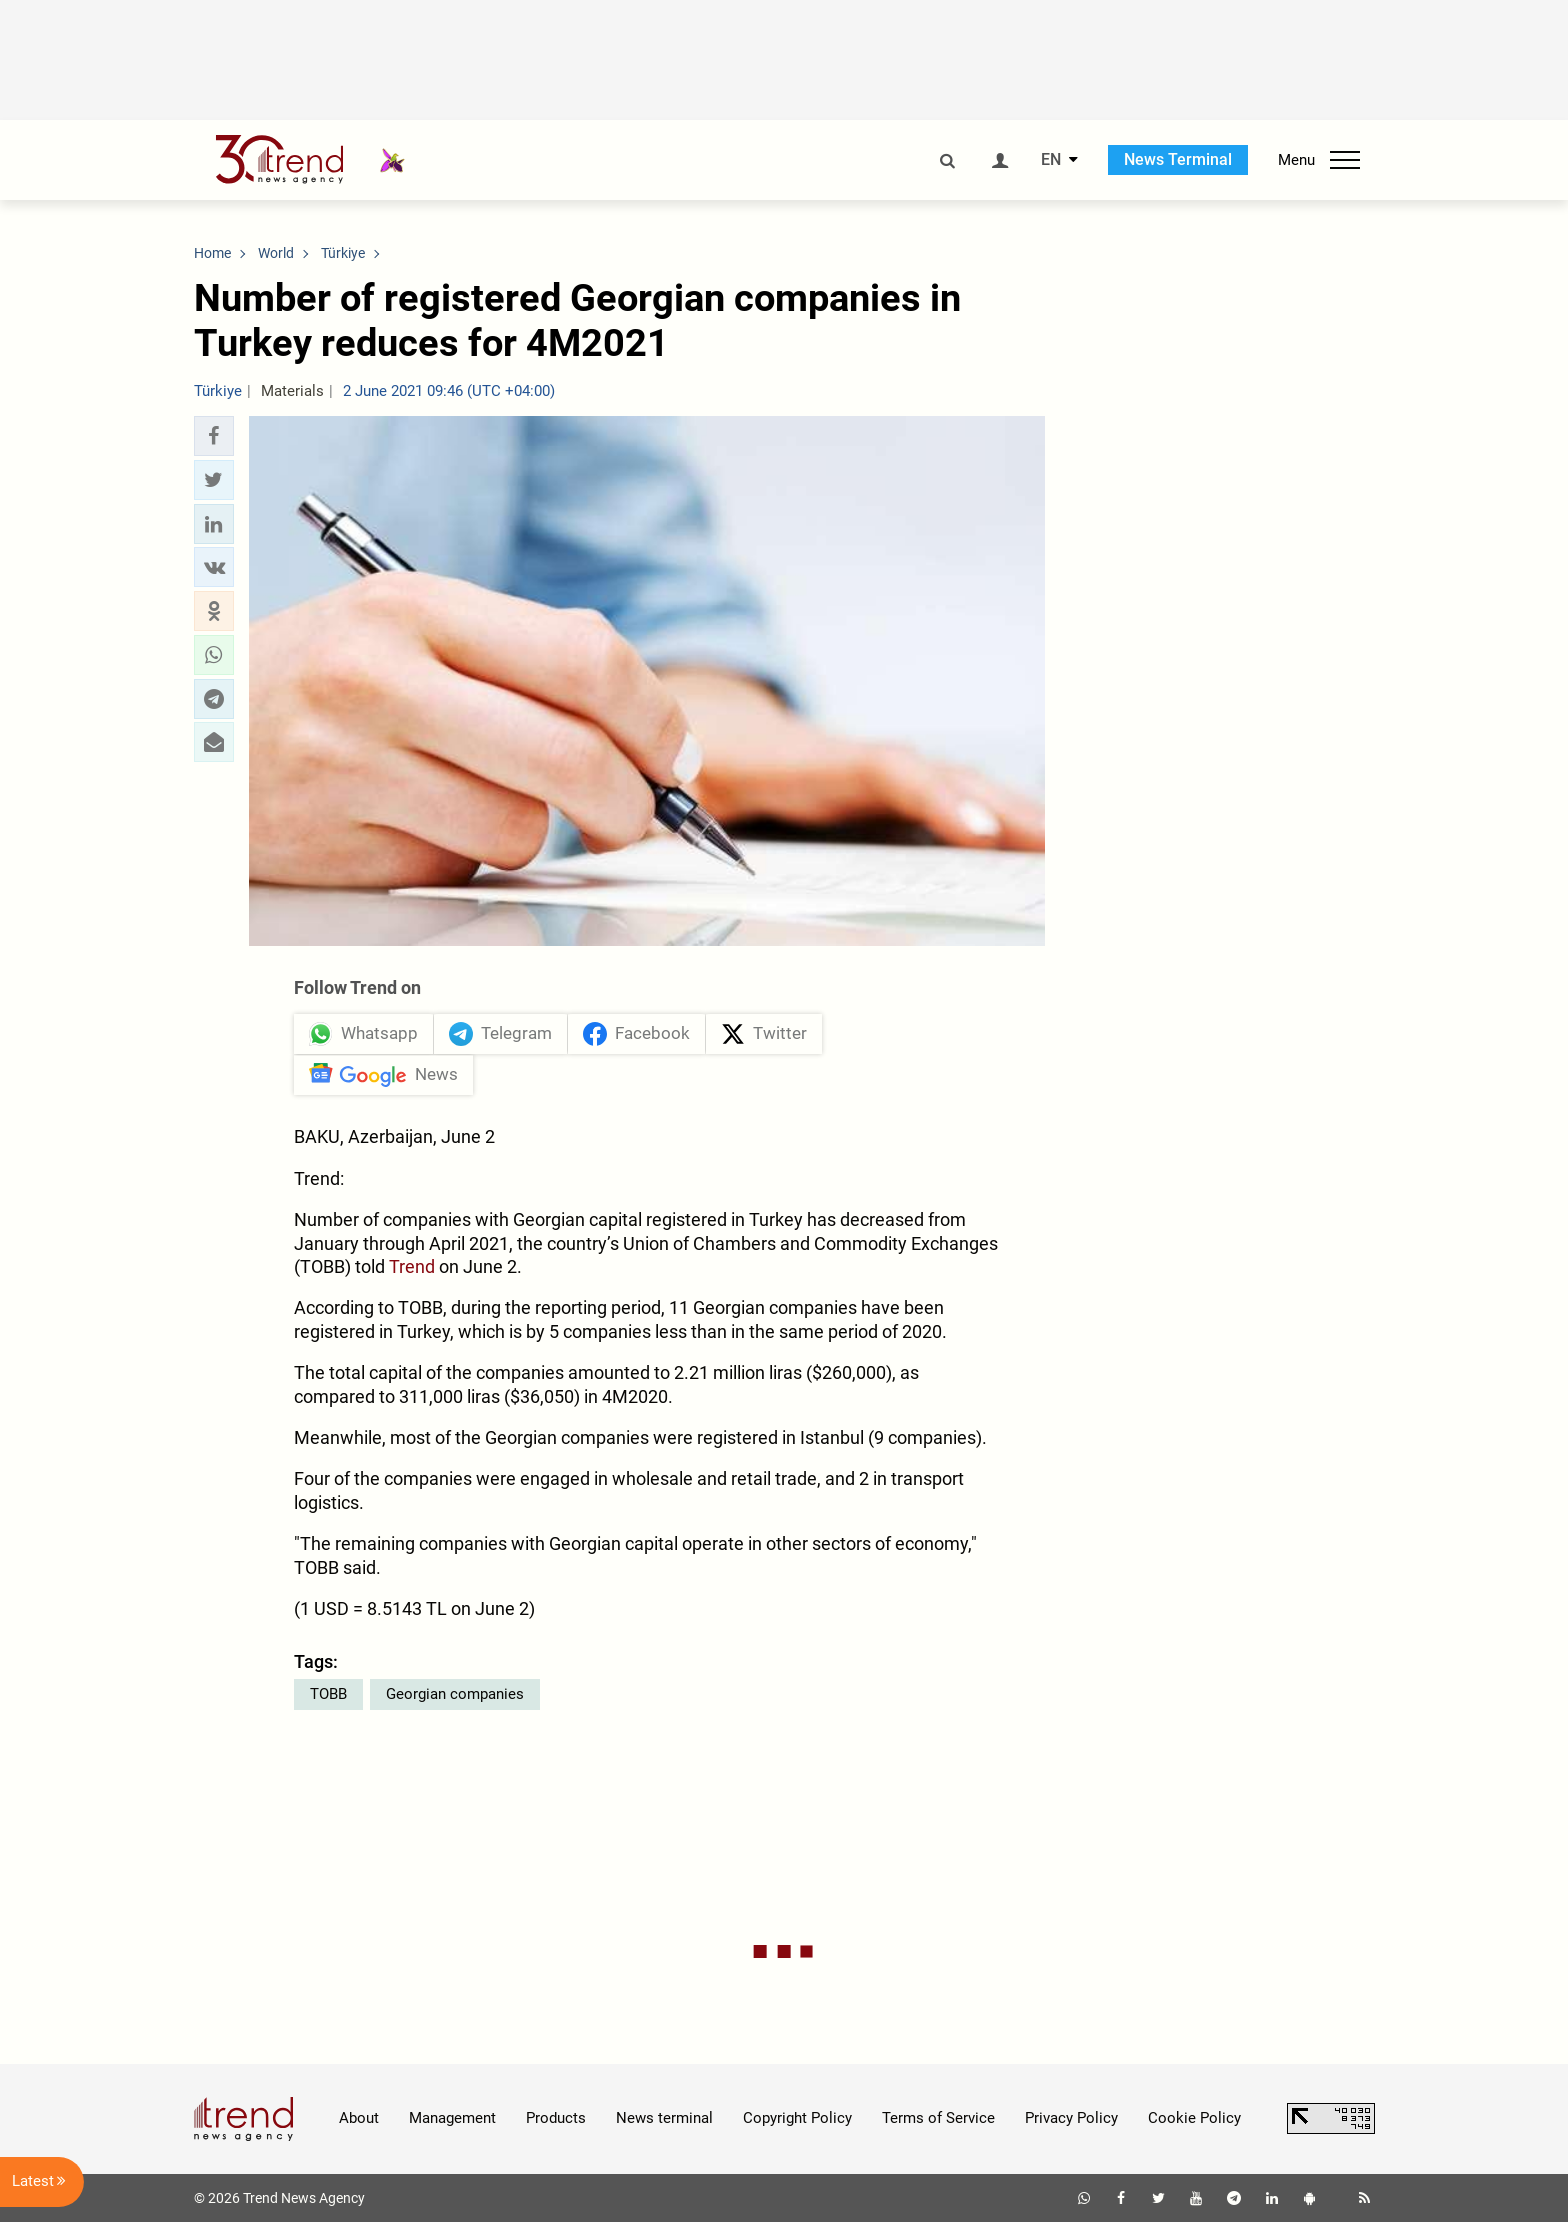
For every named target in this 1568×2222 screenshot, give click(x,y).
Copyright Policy (797, 2118)
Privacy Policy (1071, 2118)
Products (556, 2118)
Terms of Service (938, 2118)
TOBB (328, 1694)
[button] (214, 436)
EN (1051, 160)
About (359, 2118)
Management (452, 2118)
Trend (412, 1266)
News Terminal (1178, 159)
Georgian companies (455, 1694)
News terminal (664, 2118)
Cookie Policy (1194, 2118)
